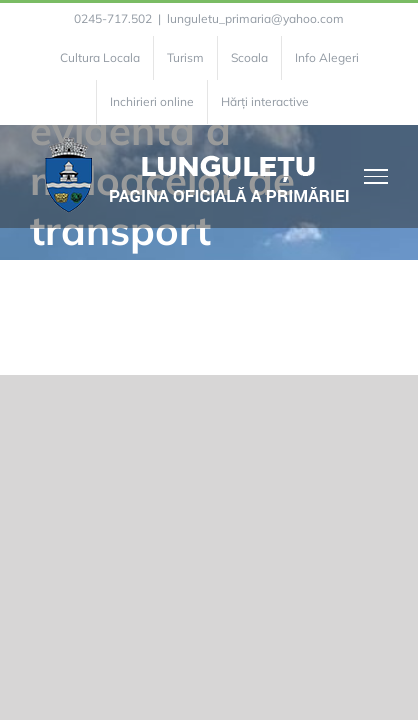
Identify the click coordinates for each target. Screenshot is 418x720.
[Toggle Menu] (376, 176)
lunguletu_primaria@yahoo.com (255, 18)
